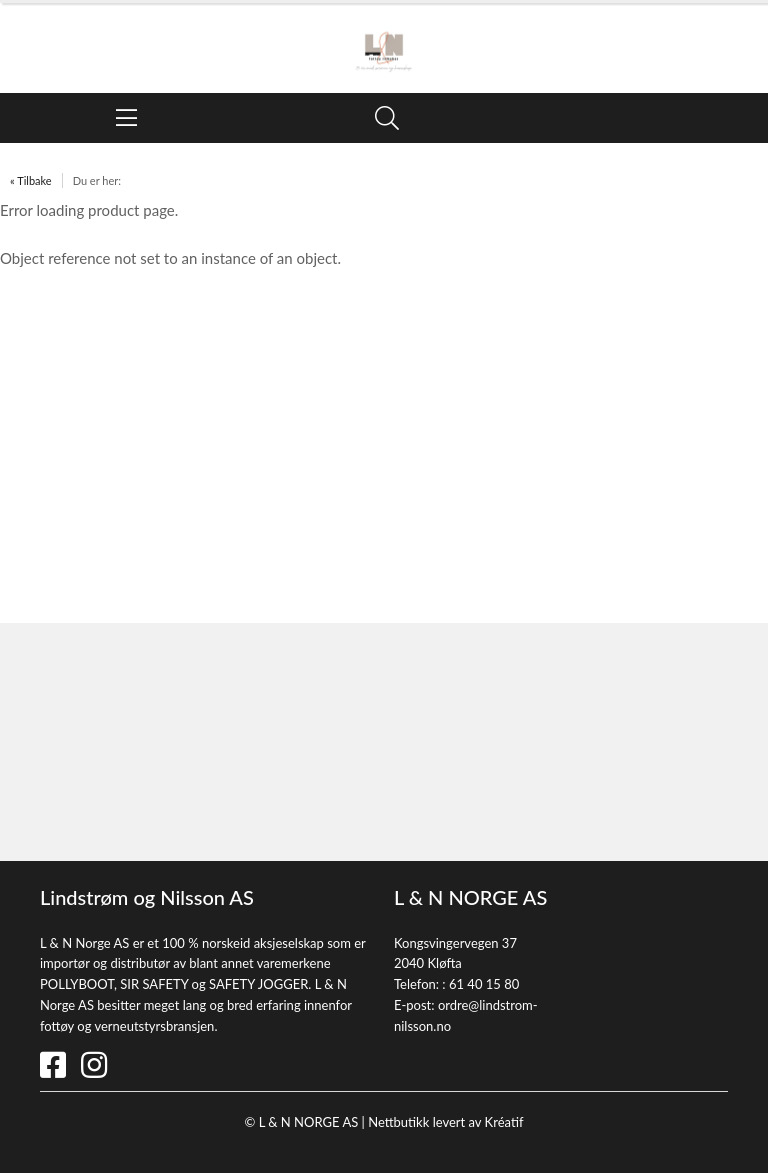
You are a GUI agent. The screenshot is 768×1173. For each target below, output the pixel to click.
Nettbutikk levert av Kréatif (445, 1122)
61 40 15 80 (484, 984)
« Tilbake (31, 180)
